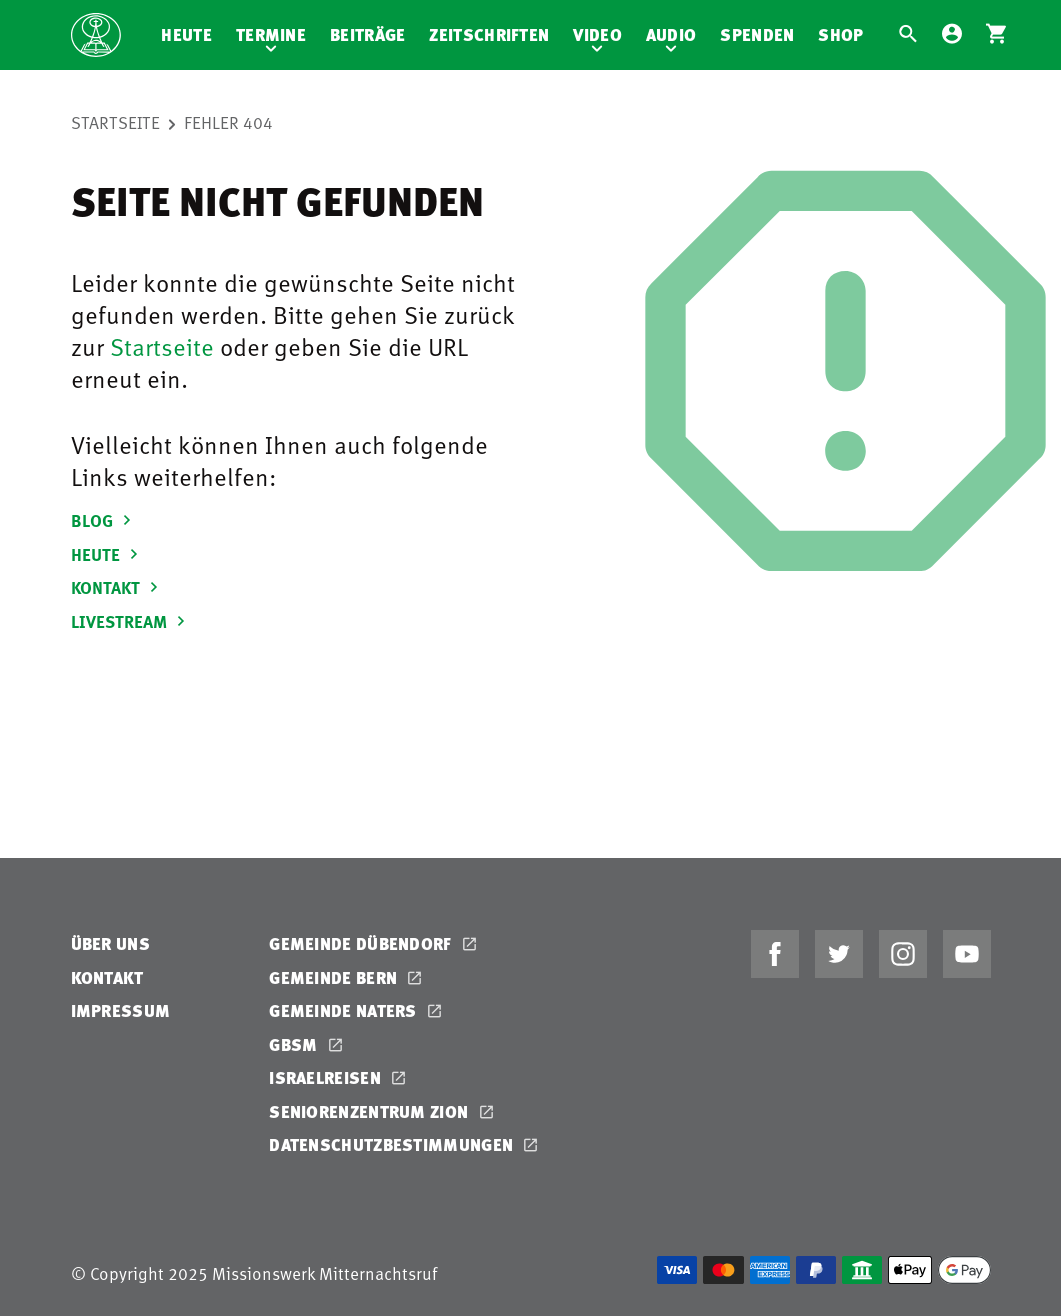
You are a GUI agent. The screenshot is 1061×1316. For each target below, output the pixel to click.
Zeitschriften (489, 34)
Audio (671, 34)
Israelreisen (327, 1077)
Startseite (115, 122)
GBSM (295, 1044)
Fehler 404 (228, 122)
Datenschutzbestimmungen (393, 1144)
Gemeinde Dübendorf (362, 943)
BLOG (104, 520)
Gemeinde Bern (335, 977)
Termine (271, 34)
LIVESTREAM (131, 621)
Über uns (110, 943)
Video (597, 34)
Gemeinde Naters (345, 1010)
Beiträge (367, 34)
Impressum (121, 1010)
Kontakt (107, 977)
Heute (186, 34)
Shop (840, 34)
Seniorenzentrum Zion (370, 1111)
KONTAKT (117, 587)
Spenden (757, 34)
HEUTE (107, 554)
